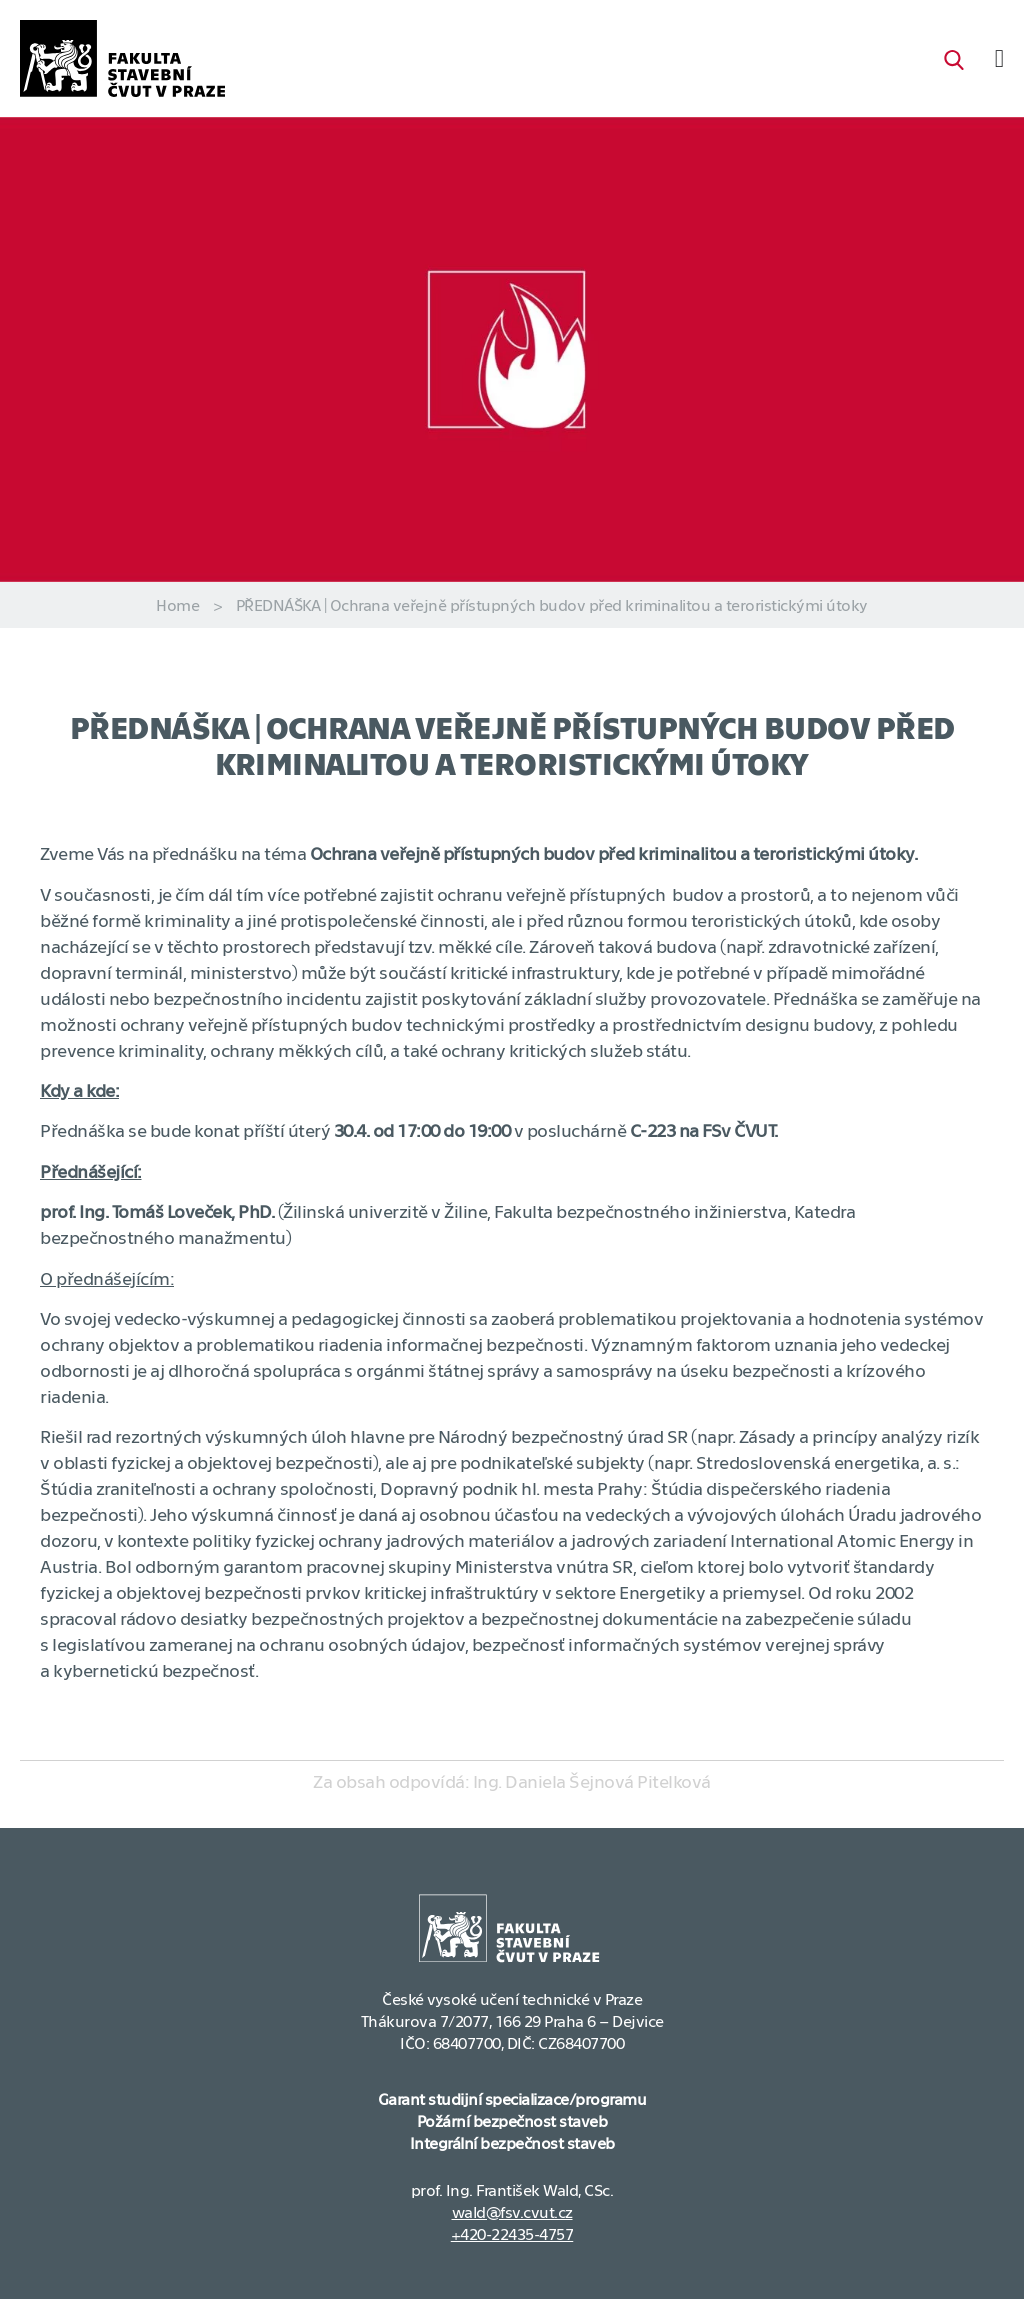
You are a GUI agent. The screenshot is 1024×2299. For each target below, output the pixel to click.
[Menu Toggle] (999, 58)
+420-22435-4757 (512, 2233)
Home (177, 604)
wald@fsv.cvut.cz (512, 2211)
